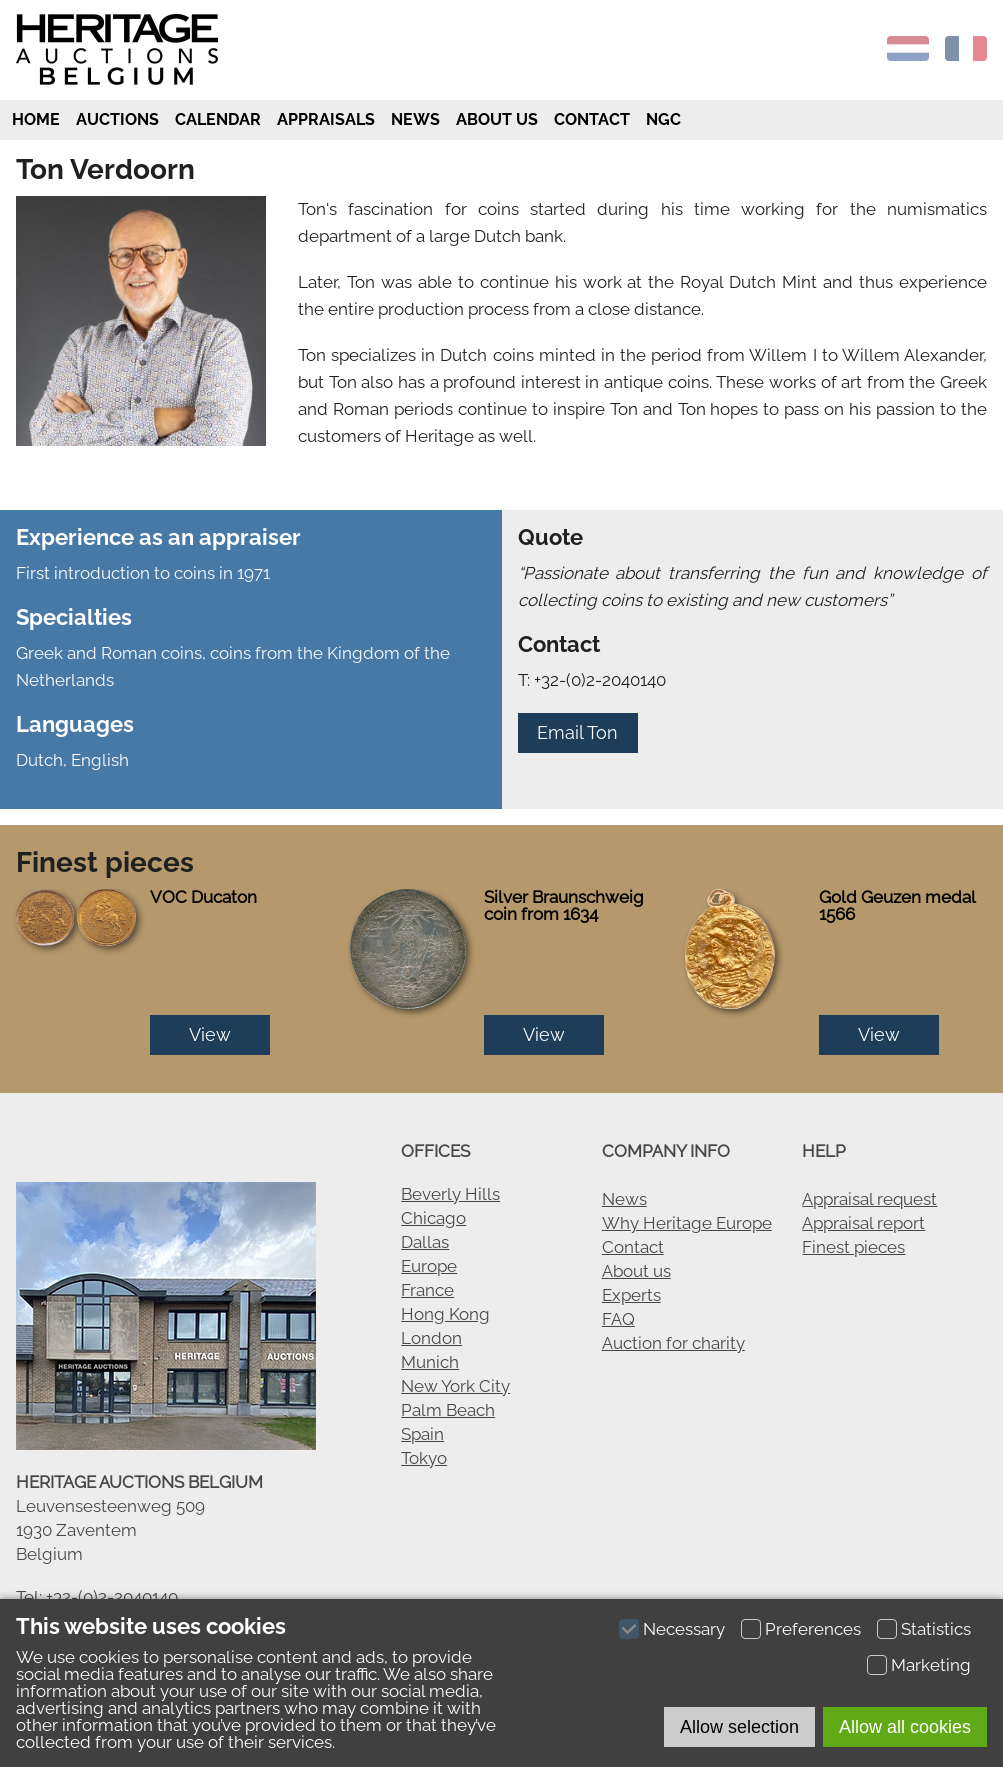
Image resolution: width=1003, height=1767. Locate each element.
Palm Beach (448, 1410)
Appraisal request (869, 1199)
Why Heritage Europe (687, 1223)
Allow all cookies (905, 1727)
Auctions (117, 119)
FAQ (618, 1319)
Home (34, 119)
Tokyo (424, 1458)
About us (497, 119)
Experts (631, 1295)
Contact (592, 119)
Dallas (425, 1242)
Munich (430, 1362)
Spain (422, 1434)
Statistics (936, 1629)
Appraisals (326, 119)
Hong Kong (445, 1314)
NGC (663, 119)
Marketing (931, 1665)
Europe (429, 1266)
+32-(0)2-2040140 (112, 1597)
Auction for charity (673, 1343)
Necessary (684, 1629)
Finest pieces (853, 1247)
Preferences (813, 1629)
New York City (455, 1386)
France (427, 1290)
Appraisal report (863, 1223)
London (431, 1338)
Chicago (433, 1218)
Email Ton (577, 732)
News (415, 119)
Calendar (218, 119)
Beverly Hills (450, 1194)
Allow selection (739, 1727)
